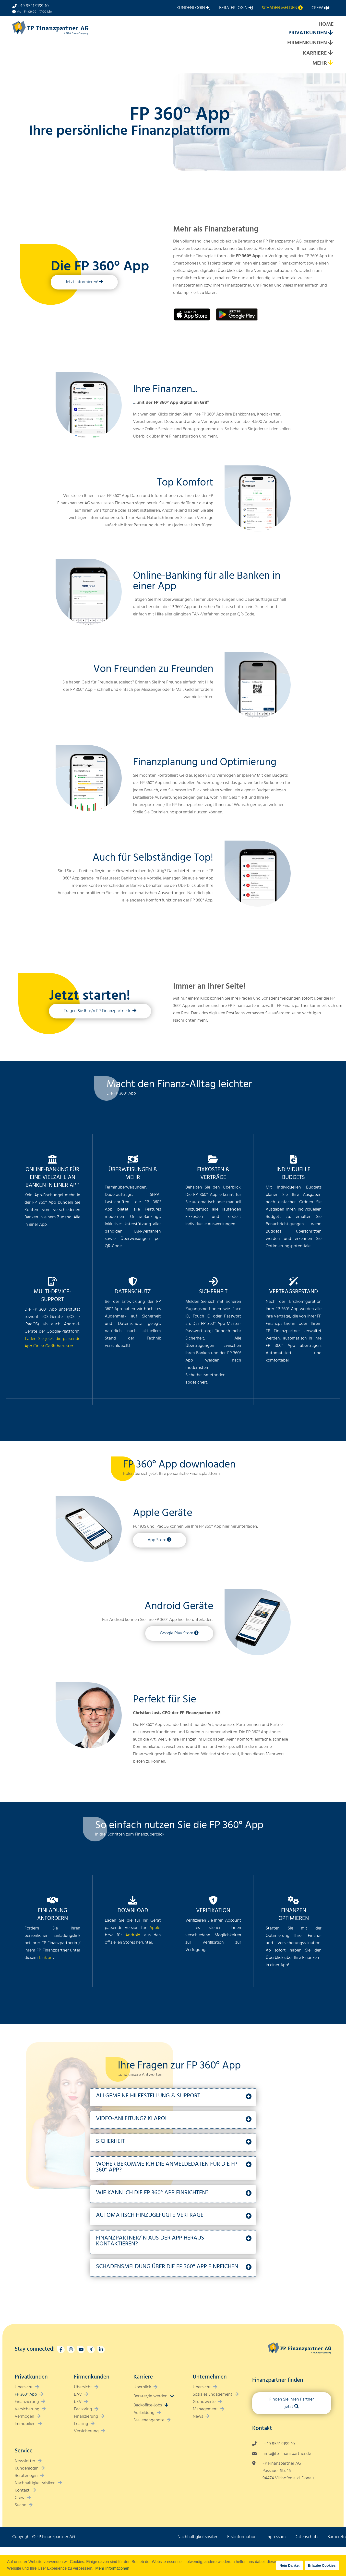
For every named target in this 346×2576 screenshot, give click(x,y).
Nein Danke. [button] (289, 2565)
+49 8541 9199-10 (33, 6)
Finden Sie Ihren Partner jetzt (291, 2403)
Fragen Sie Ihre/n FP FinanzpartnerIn (97, 1011)
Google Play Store (176, 1633)
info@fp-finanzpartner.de (287, 2453)
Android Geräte (178, 1606)
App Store (157, 1540)
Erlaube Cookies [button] (322, 2565)
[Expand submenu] (330, 33)
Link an (45, 1957)
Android (132, 1935)
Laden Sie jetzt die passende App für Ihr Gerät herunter (52, 1342)
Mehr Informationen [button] (112, 2568)
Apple (154, 1927)
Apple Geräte (162, 1513)
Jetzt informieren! (81, 282)
